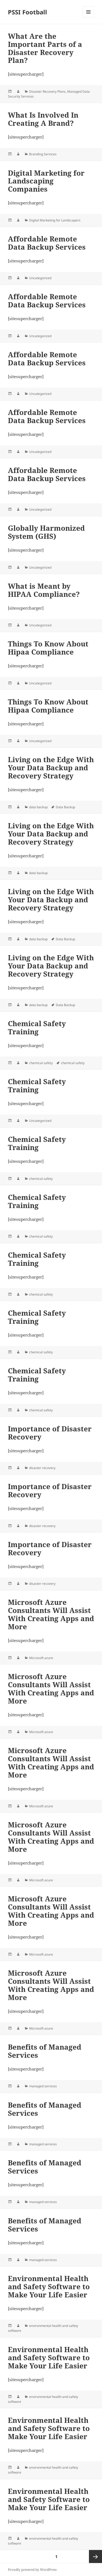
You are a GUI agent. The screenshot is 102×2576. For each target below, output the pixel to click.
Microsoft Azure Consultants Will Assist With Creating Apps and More (51, 1614)
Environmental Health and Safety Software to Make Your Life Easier (49, 2287)
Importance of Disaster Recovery (50, 1433)
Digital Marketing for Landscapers (55, 220)
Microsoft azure (41, 1658)
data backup (38, 807)
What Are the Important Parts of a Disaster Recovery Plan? (45, 48)
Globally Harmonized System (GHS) (46, 532)
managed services (43, 2086)
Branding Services (43, 154)
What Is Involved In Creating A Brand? (43, 119)
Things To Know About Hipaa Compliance (48, 648)
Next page (95, 2556)
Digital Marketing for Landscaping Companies (46, 181)
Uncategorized (40, 278)
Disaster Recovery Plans (47, 91)
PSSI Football (27, 12)
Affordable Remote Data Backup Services (47, 243)
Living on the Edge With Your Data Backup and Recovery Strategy (51, 768)
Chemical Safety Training (37, 1027)
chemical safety (41, 1063)
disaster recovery (42, 1468)
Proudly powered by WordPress (32, 2569)
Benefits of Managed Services (44, 2051)
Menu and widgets (88, 17)
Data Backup (65, 807)
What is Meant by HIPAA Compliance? (44, 590)
